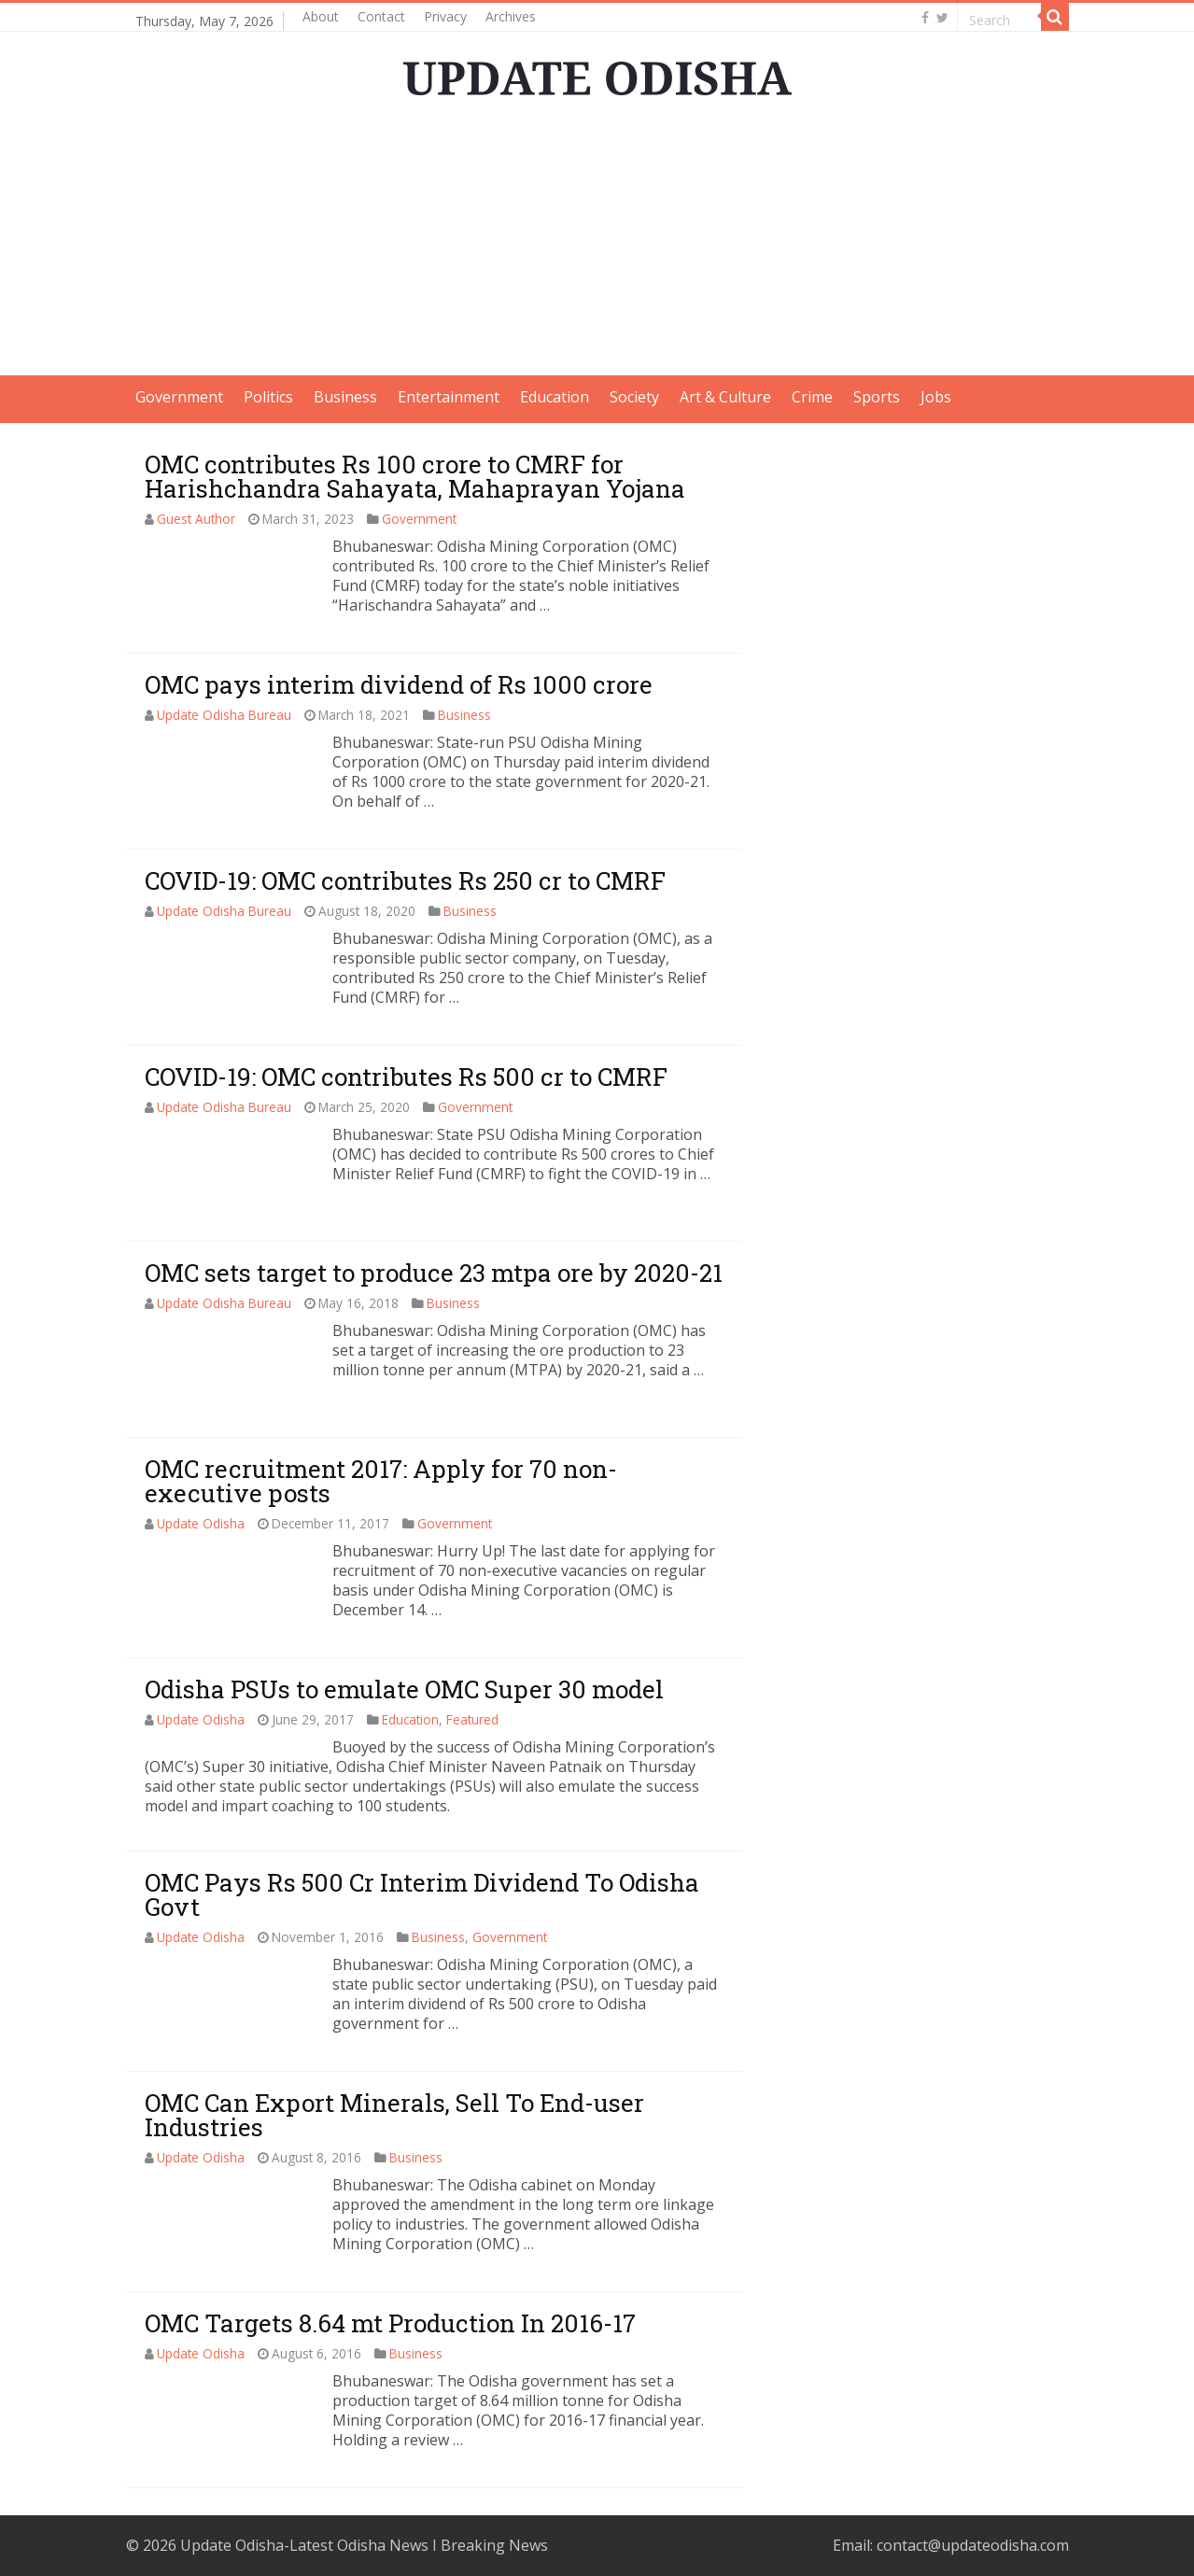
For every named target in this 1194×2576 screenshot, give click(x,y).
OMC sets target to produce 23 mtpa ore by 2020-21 (434, 1272)
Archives (510, 16)
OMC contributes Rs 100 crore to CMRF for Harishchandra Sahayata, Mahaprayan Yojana (415, 476)
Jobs (935, 397)
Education (554, 397)
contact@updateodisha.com (973, 2545)
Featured (472, 1719)
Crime (812, 397)
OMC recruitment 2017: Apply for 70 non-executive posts (381, 1481)
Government (179, 397)
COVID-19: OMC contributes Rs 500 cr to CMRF (406, 1076)
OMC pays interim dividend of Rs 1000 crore (399, 684)
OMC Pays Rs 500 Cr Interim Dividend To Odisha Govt (422, 1894)
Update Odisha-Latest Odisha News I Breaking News (364, 2545)
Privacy (445, 16)
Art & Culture (725, 397)
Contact (381, 16)
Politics (268, 397)
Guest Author (196, 519)
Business (345, 397)
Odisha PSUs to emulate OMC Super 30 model (404, 1689)
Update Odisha (201, 1523)
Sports (876, 397)
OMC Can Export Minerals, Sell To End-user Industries (394, 2115)
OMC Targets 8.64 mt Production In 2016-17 (390, 2323)
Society (634, 397)
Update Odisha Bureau (224, 715)
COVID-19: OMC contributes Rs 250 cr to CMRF (405, 880)
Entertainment (448, 397)
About (320, 16)
